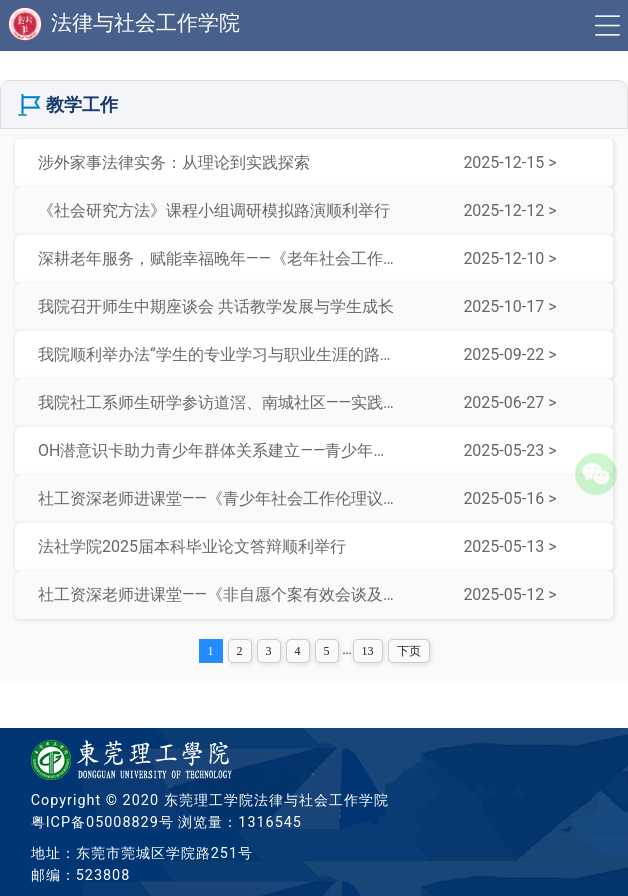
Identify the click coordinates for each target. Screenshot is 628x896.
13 (368, 651)
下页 (409, 651)
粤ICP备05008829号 (102, 822)
